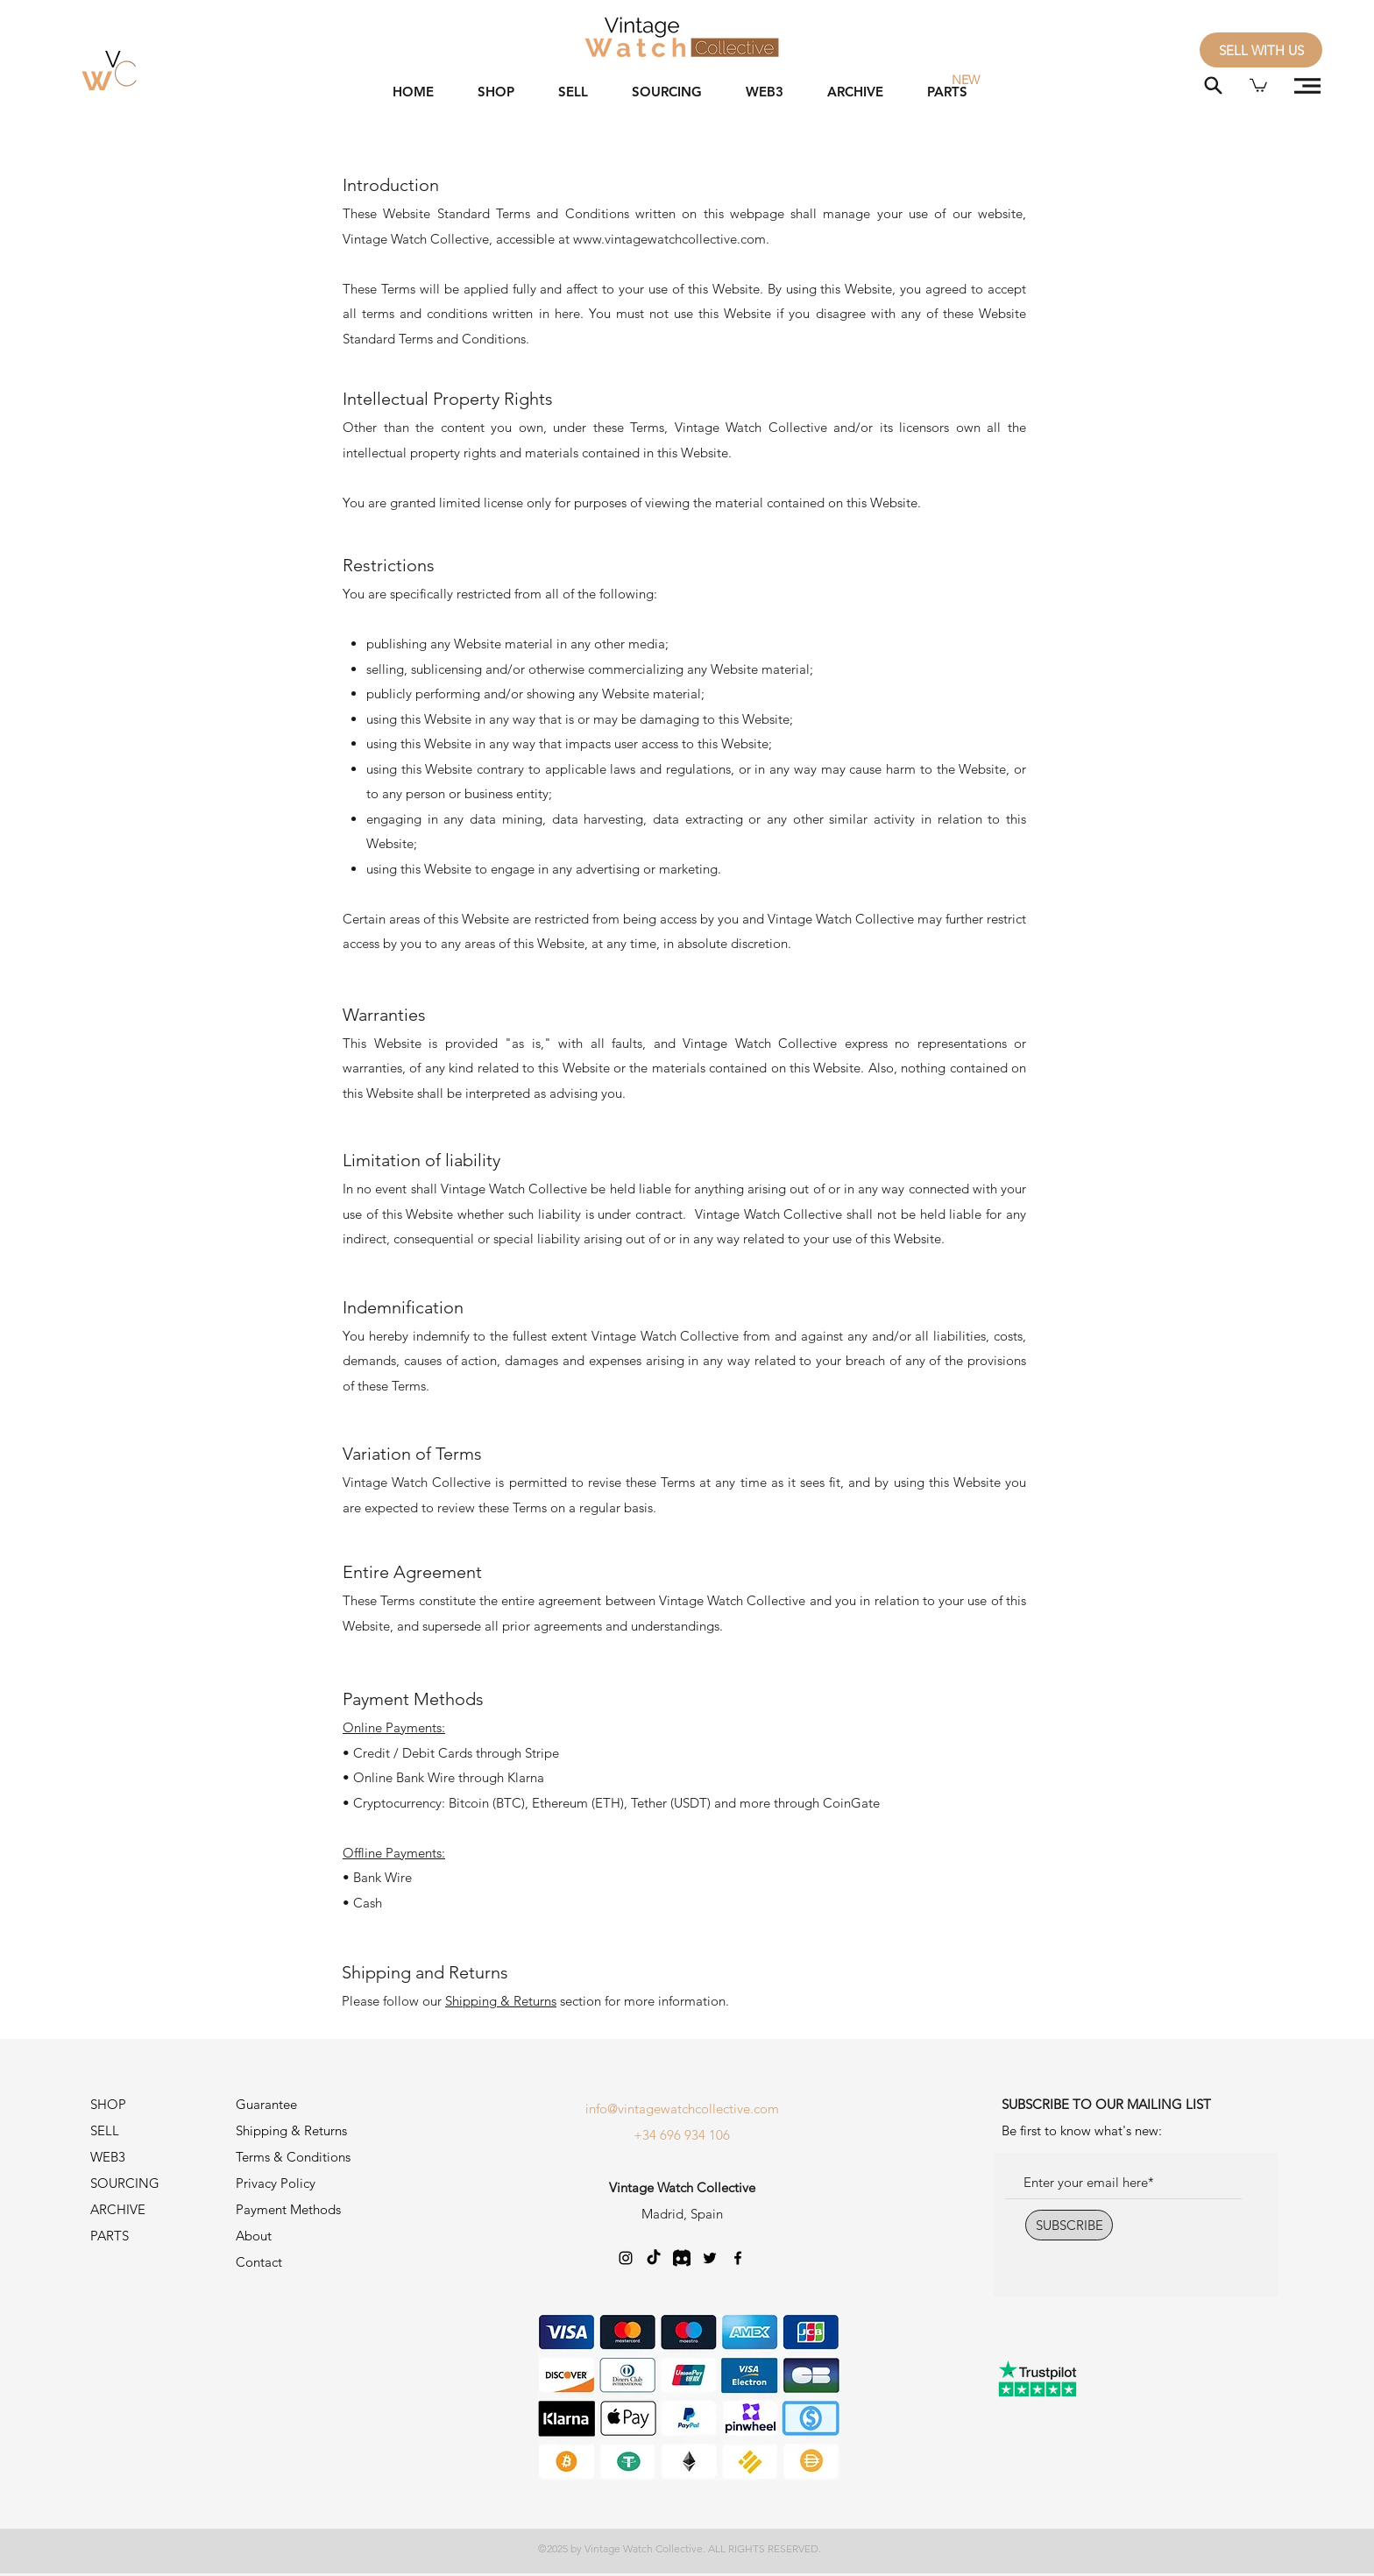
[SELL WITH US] (1261, 49)
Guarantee (266, 2104)
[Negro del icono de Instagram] (625, 2258)
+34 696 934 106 (682, 2135)
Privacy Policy (275, 2183)
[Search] (1213, 85)
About (254, 2235)
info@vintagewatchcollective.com (682, 2108)
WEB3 (107, 2156)
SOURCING (124, 2183)
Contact (259, 2262)
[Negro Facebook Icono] (738, 2258)
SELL (104, 2130)
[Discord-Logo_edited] (682, 2258)
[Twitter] (710, 2258)
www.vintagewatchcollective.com (669, 238)
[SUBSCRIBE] (1069, 2225)
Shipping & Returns (500, 2000)
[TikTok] (653, 2258)
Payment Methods (290, 2209)
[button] (1258, 84)
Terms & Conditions (293, 2156)
